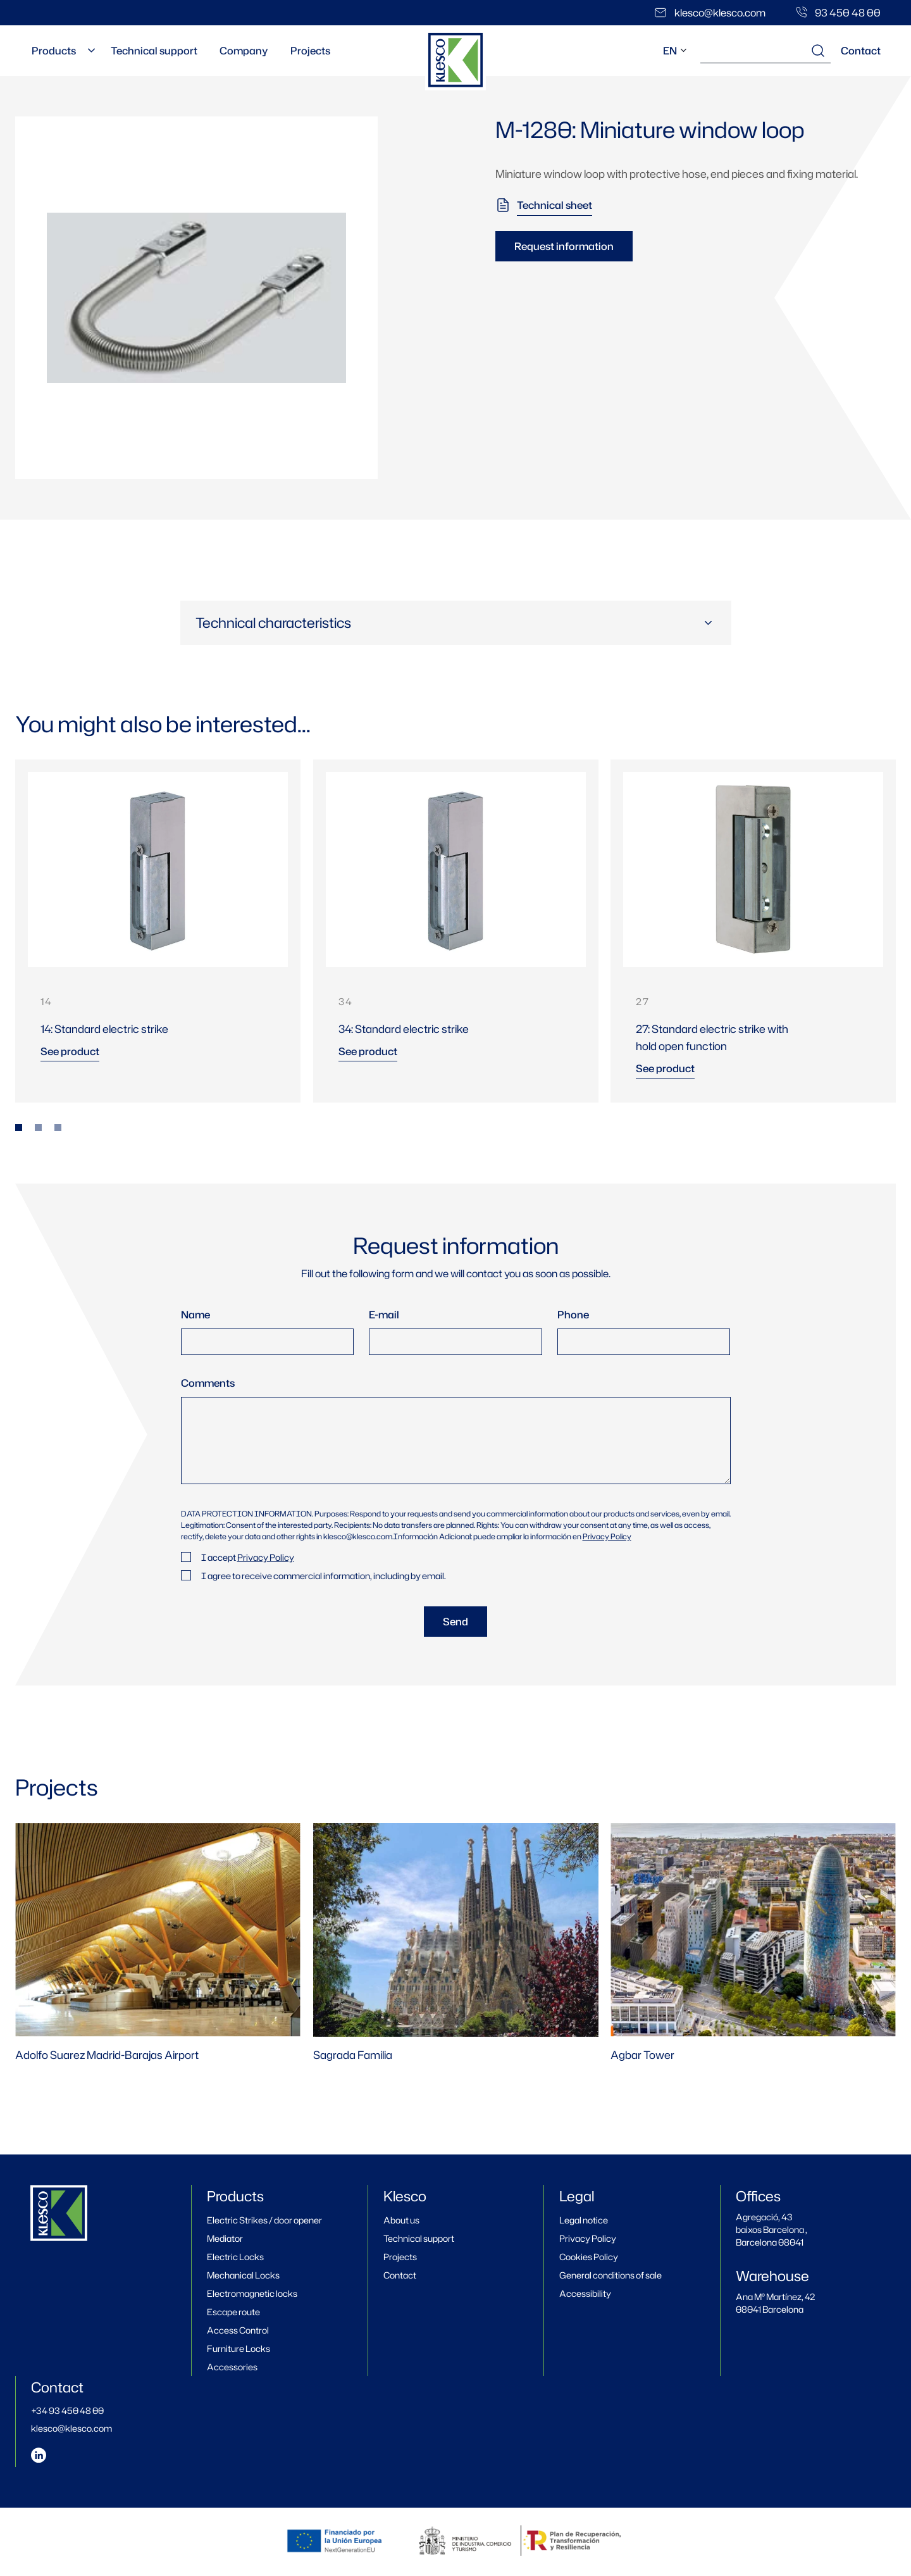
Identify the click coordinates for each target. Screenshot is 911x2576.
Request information (564, 246)
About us (401, 2220)
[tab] (18, 1127)
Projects (303, 51)
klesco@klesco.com (71, 2428)
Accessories (232, 2367)
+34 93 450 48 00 (67, 2410)
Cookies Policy (588, 2257)
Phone (573, 1315)
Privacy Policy (607, 1536)
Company (238, 51)
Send (455, 1622)
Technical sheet (554, 205)
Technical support (151, 51)
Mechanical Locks (243, 2275)
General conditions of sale (610, 2275)
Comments (208, 1383)
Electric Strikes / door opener (264, 2220)
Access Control (238, 2330)
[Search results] (818, 50)
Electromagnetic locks (252, 2293)
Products (52, 51)
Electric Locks (235, 2257)
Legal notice (583, 2220)
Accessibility (585, 2293)
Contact (861, 51)
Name (195, 1315)
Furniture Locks (238, 2348)
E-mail (384, 1315)
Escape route (233, 2312)
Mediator (225, 2238)
